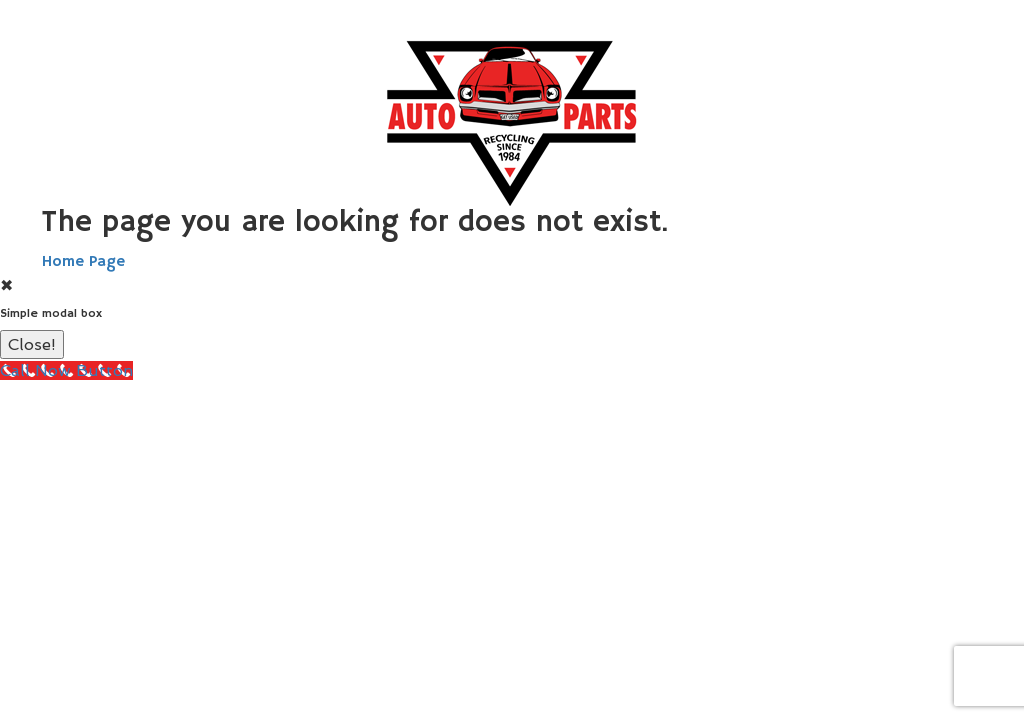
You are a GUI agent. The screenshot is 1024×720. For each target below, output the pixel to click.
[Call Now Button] (66, 370)
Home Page (83, 262)
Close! (32, 344)
